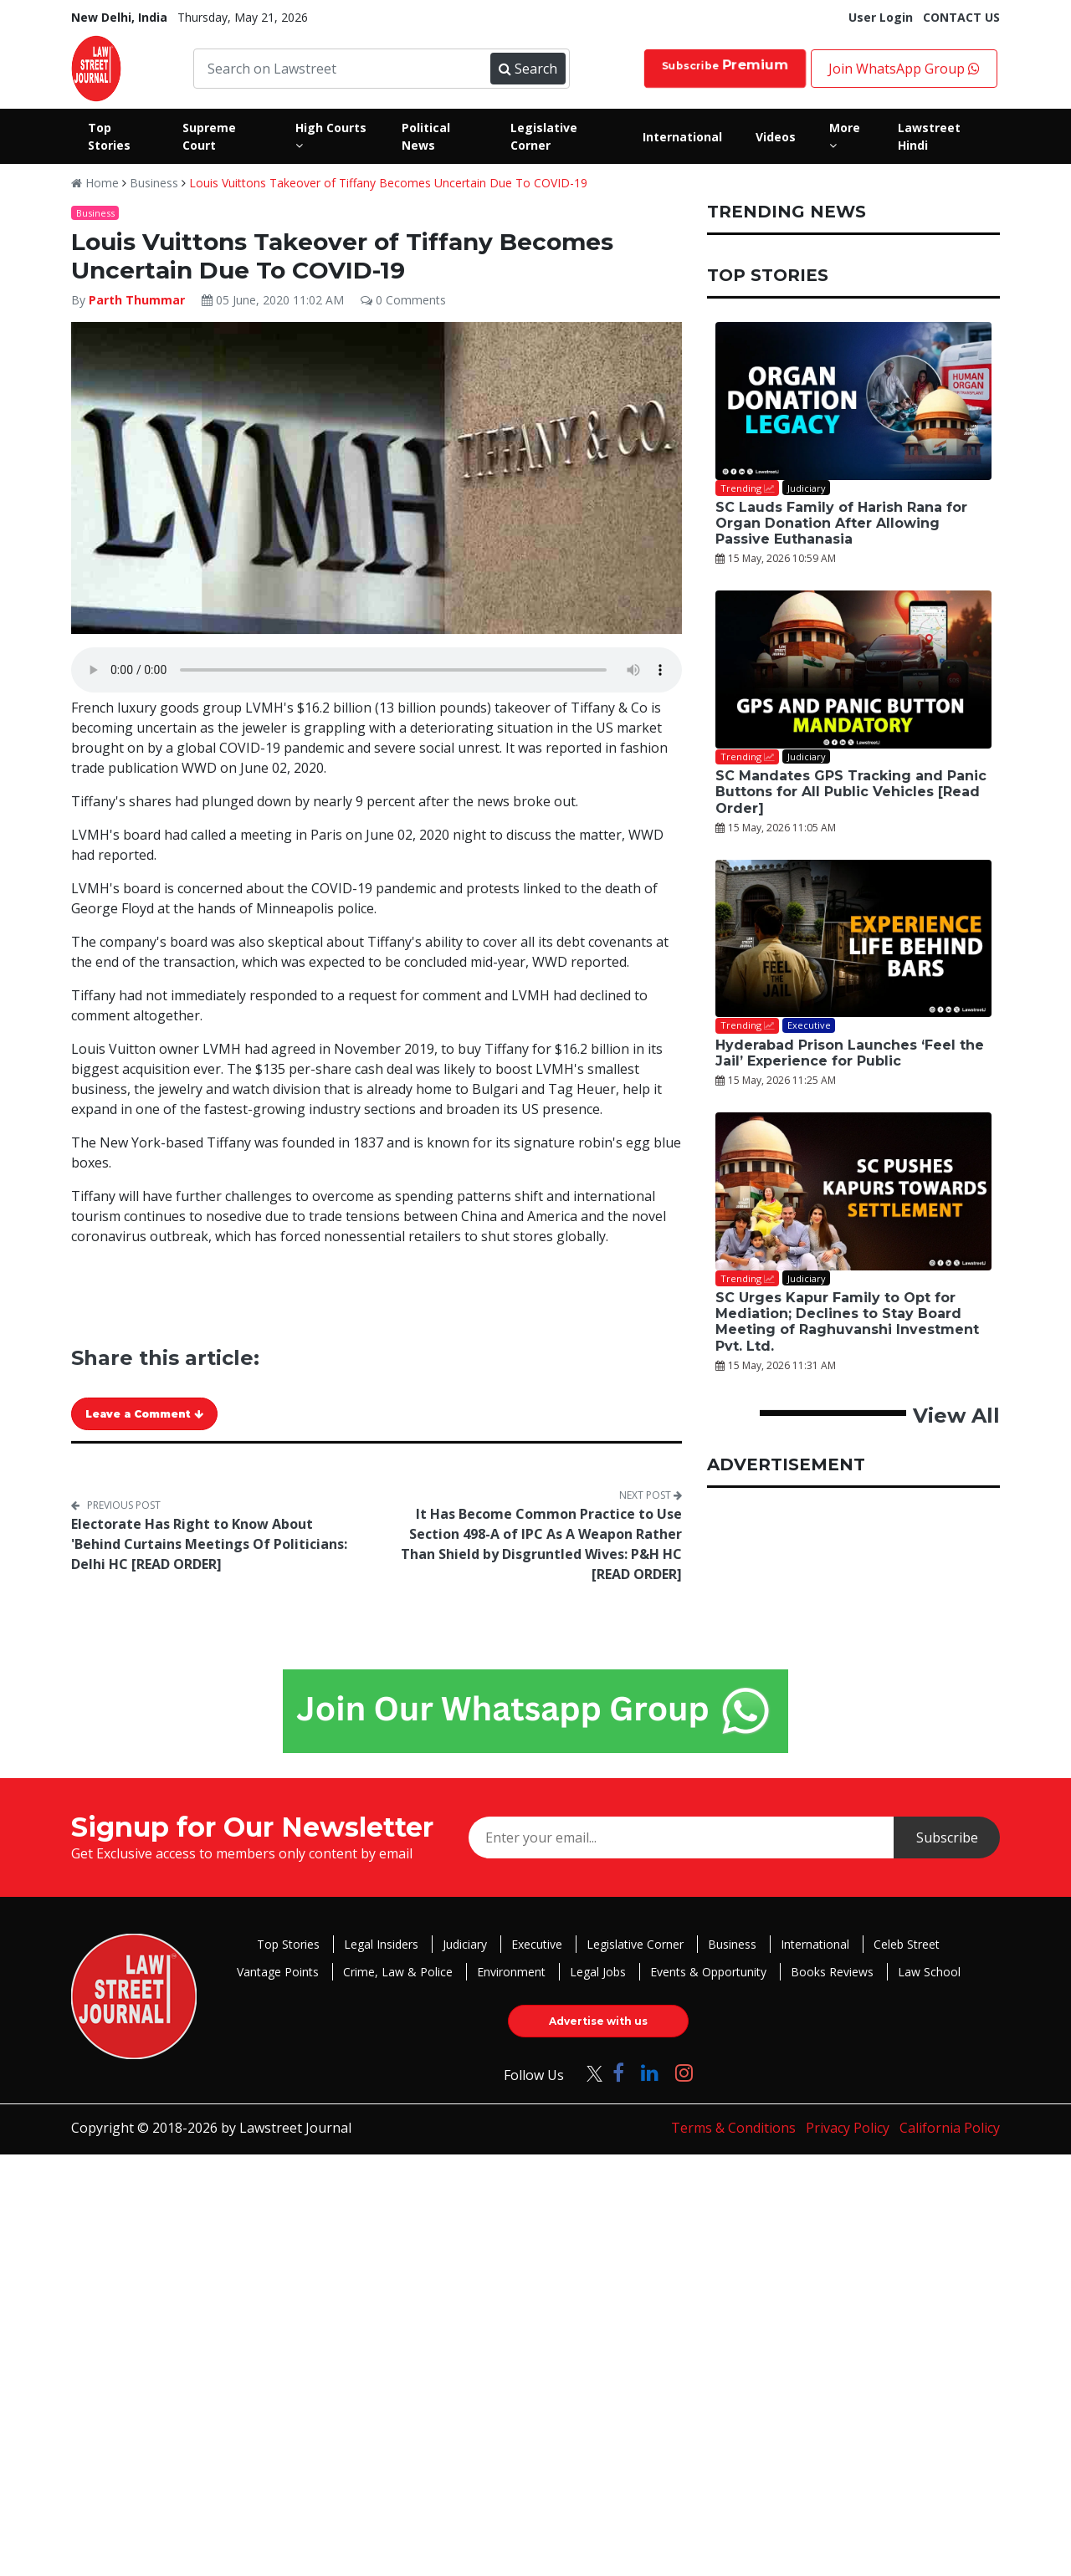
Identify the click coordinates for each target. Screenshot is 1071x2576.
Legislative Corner (635, 1944)
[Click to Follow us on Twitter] (588, 2072)
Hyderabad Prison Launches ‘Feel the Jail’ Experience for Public (849, 1053)
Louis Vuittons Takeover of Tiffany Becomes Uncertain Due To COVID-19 (388, 183)
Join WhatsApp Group (904, 68)
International (815, 1944)
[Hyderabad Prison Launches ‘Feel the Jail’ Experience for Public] (853, 939)
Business (154, 183)
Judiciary (465, 1944)
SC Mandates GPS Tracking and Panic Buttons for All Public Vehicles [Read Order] (850, 791)
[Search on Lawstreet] (343, 68)
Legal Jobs (598, 1972)
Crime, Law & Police (398, 1972)
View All (956, 1415)
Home (95, 183)
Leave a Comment (144, 1414)
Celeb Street (907, 1944)
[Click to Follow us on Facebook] (618, 2072)
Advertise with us (598, 2021)
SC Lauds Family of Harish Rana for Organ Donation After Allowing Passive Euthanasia (841, 523)
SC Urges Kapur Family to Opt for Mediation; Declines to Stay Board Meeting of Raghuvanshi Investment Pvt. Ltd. (847, 1322)
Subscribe (725, 65)
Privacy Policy (847, 2128)
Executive (536, 1944)
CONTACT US (961, 17)
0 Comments (403, 300)
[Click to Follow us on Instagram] (684, 2072)
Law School (929, 1972)
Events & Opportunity (708, 1972)
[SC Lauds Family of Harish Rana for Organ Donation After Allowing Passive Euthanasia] (853, 401)
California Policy (949, 2128)
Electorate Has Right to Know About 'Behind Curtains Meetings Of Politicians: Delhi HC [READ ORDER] (209, 1544)
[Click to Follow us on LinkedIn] (649, 2072)
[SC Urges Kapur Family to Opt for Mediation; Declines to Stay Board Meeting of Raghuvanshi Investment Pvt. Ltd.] (853, 1191)
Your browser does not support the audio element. (376, 670)
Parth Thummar (137, 300)
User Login (880, 17)
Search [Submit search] (528, 68)
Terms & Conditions (733, 2128)
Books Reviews (832, 1972)
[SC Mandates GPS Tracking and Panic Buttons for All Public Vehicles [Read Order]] (853, 669)
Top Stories (288, 1944)
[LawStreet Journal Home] (96, 67)
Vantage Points (278, 1972)
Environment (511, 1972)
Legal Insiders (381, 1944)
